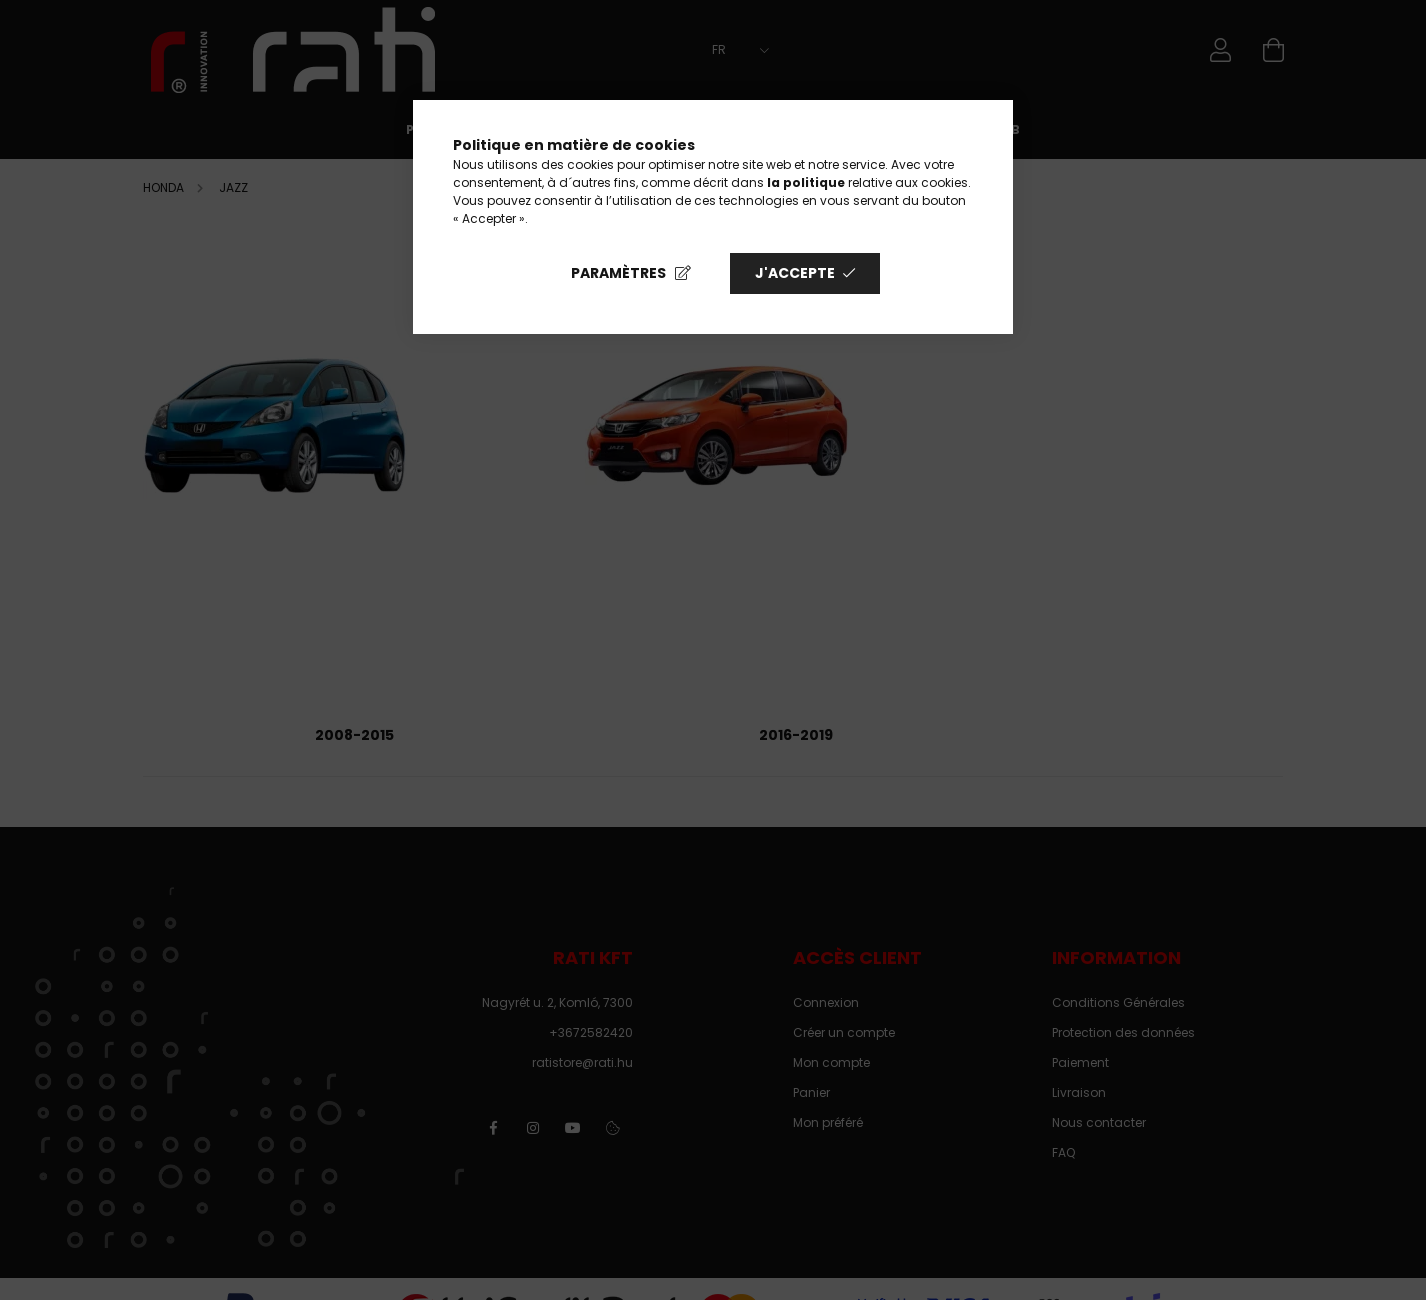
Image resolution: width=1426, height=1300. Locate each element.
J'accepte (795, 273)
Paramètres (618, 273)
